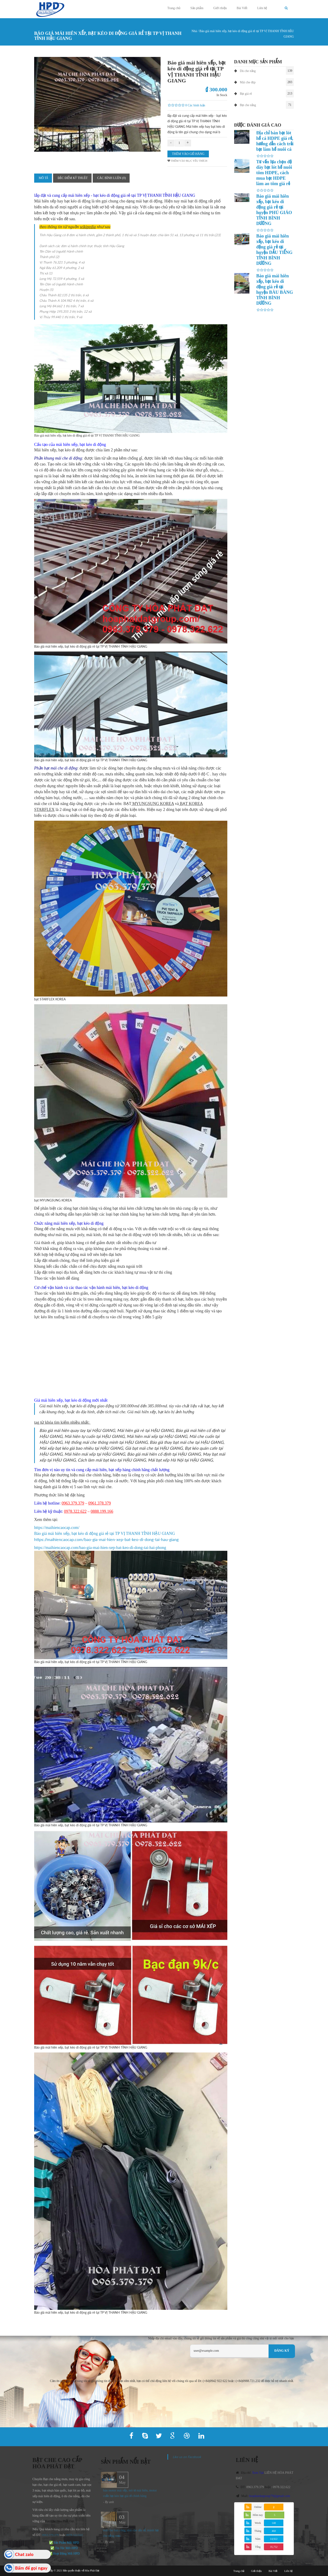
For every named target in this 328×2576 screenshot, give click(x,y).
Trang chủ (174, 8)
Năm (257, 2538)
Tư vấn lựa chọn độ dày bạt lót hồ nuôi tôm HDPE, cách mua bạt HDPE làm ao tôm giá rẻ (274, 172)
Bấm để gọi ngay (31, 2568)
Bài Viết (242, 8)
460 (274, 2531)
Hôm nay (258, 2515)
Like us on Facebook (187, 2457)
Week (258, 2523)
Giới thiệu (220, 8)
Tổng (258, 2546)
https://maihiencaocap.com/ (56, 1527)
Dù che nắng (248, 71)
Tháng (257, 2531)
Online (257, 2507)
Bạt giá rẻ (246, 93)
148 (274, 2523)
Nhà (194, 31)
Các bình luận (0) (111, 178)
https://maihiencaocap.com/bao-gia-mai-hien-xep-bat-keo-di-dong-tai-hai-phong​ (100, 1547)
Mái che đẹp (248, 82)
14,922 (273, 2538)
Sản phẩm (196, 8)
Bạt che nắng (248, 105)
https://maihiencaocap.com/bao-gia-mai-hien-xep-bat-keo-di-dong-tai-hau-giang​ (106, 1539)
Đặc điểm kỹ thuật (72, 178)
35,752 (273, 2546)
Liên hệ (262, 8)
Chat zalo (24, 2554)
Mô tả (43, 178)
